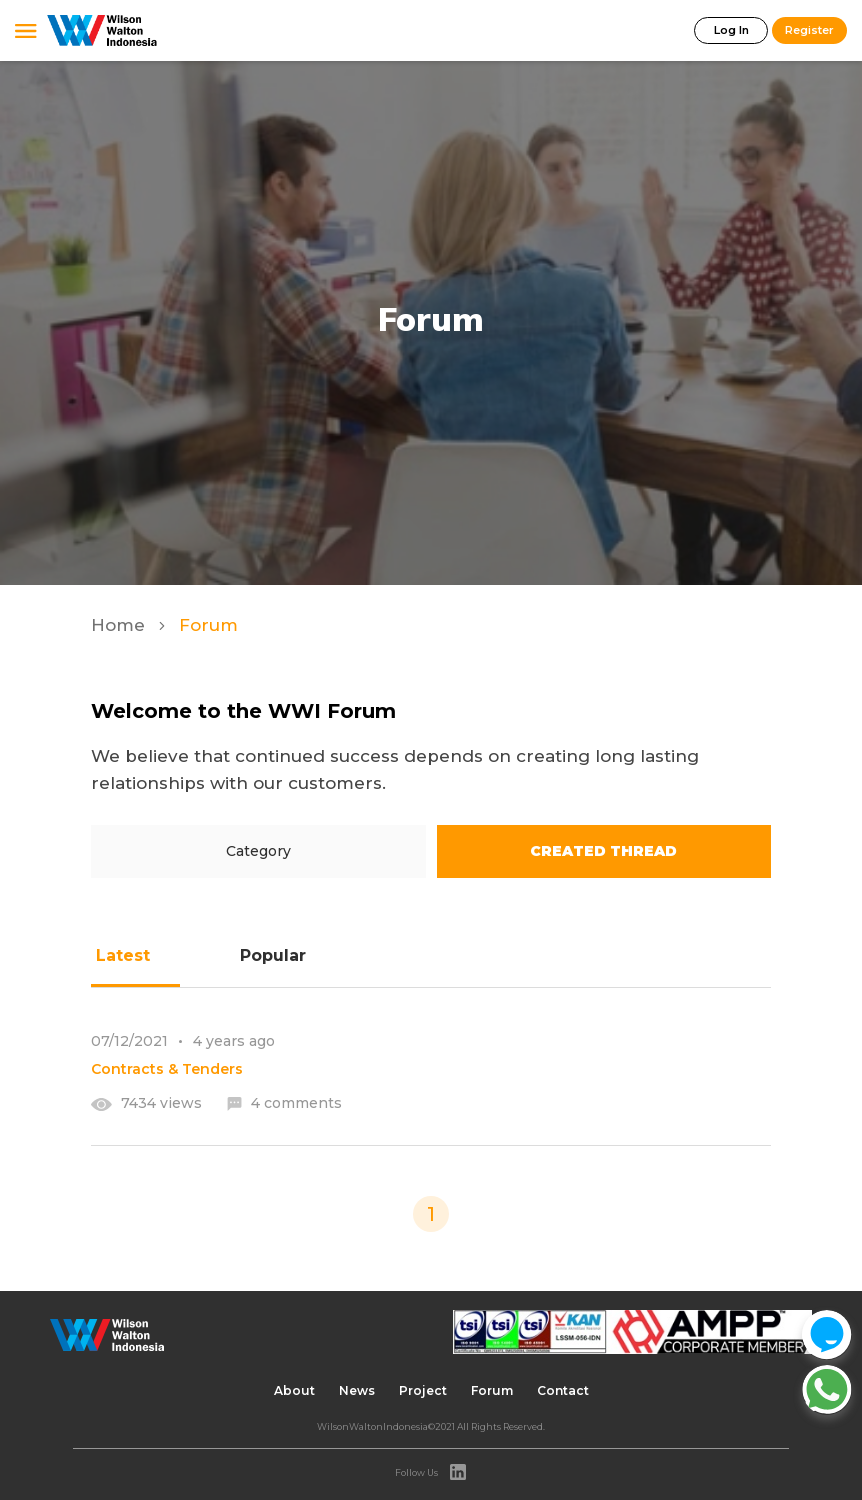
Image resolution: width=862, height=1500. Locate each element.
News (357, 1390)
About (294, 1390)
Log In (731, 30)
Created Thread (603, 851)
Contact (563, 1390)
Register (809, 30)
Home (120, 625)
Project (423, 1390)
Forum (492, 1390)
